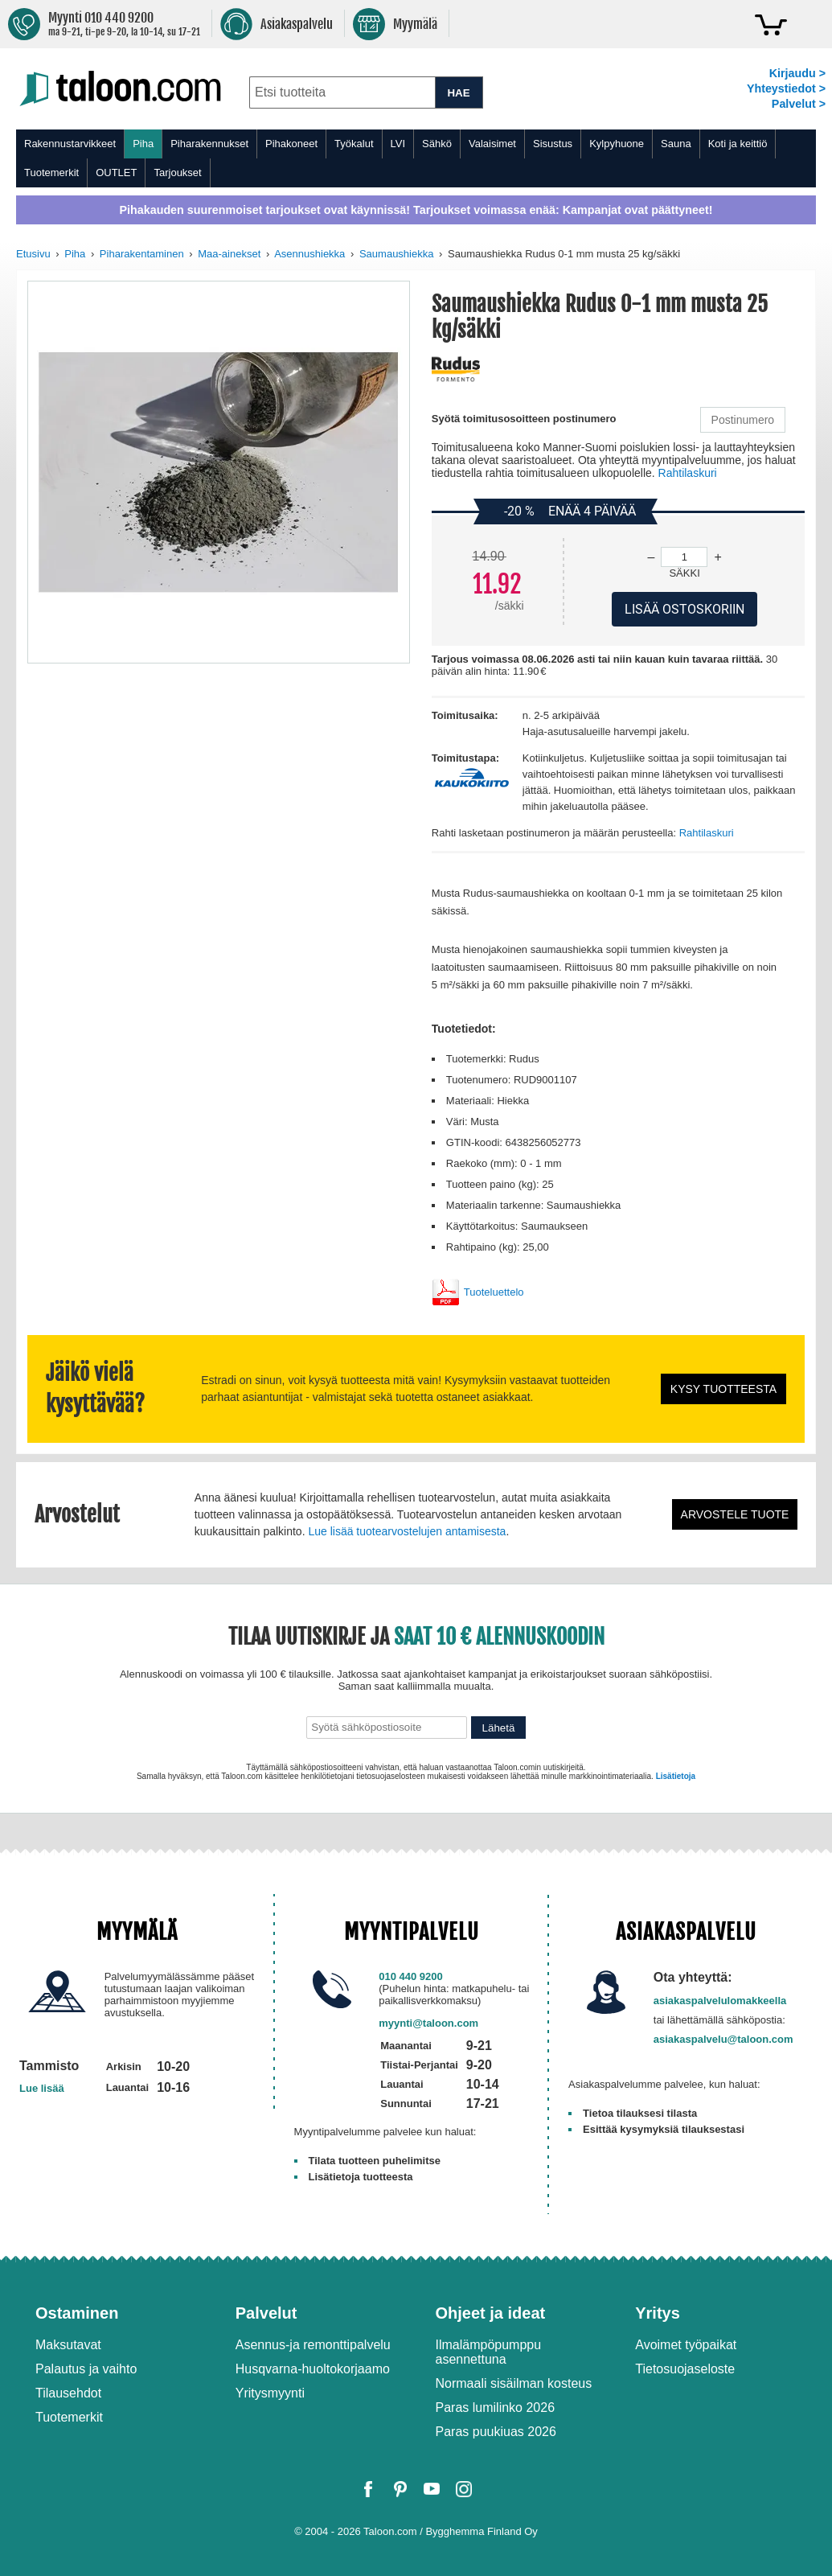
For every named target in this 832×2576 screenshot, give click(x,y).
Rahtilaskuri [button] (687, 472)
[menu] (416, 158)
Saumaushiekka (396, 254)
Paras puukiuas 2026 (496, 2431)
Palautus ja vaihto (86, 2369)
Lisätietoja (675, 1776)
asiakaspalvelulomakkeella (720, 2001)
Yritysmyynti (270, 2393)
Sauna (676, 144)
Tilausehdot (68, 2393)
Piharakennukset (209, 144)
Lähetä (498, 1728)
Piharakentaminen (142, 254)
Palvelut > (799, 103)
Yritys (657, 2313)
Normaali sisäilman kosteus (514, 2383)
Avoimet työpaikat (685, 2345)
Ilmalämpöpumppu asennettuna (489, 2352)
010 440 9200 (411, 1976)
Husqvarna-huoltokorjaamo (313, 2369)
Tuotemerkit (51, 172)
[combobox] (342, 92)
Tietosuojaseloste (685, 2369)
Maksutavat (68, 2345)
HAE (458, 93)
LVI (398, 144)
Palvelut (266, 2313)
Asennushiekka (309, 254)
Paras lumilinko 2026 (495, 2407)
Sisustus (552, 144)
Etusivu (33, 254)
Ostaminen (76, 2313)
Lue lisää (41, 2088)
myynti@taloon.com (428, 2023)
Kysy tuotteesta (723, 1388)
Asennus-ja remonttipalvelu (313, 2345)
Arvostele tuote (735, 1514)
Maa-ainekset (229, 254)
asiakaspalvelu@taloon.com (723, 2039)
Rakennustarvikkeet (70, 144)
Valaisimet (492, 144)
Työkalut (353, 144)
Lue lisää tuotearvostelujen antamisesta (407, 1531)
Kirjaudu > (797, 73)
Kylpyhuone (616, 144)
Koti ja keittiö (738, 144)
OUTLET (116, 172)
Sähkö (437, 144)
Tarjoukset (177, 172)
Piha (143, 144)
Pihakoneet (291, 144)
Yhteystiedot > (786, 88)
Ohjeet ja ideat (491, 2313)
